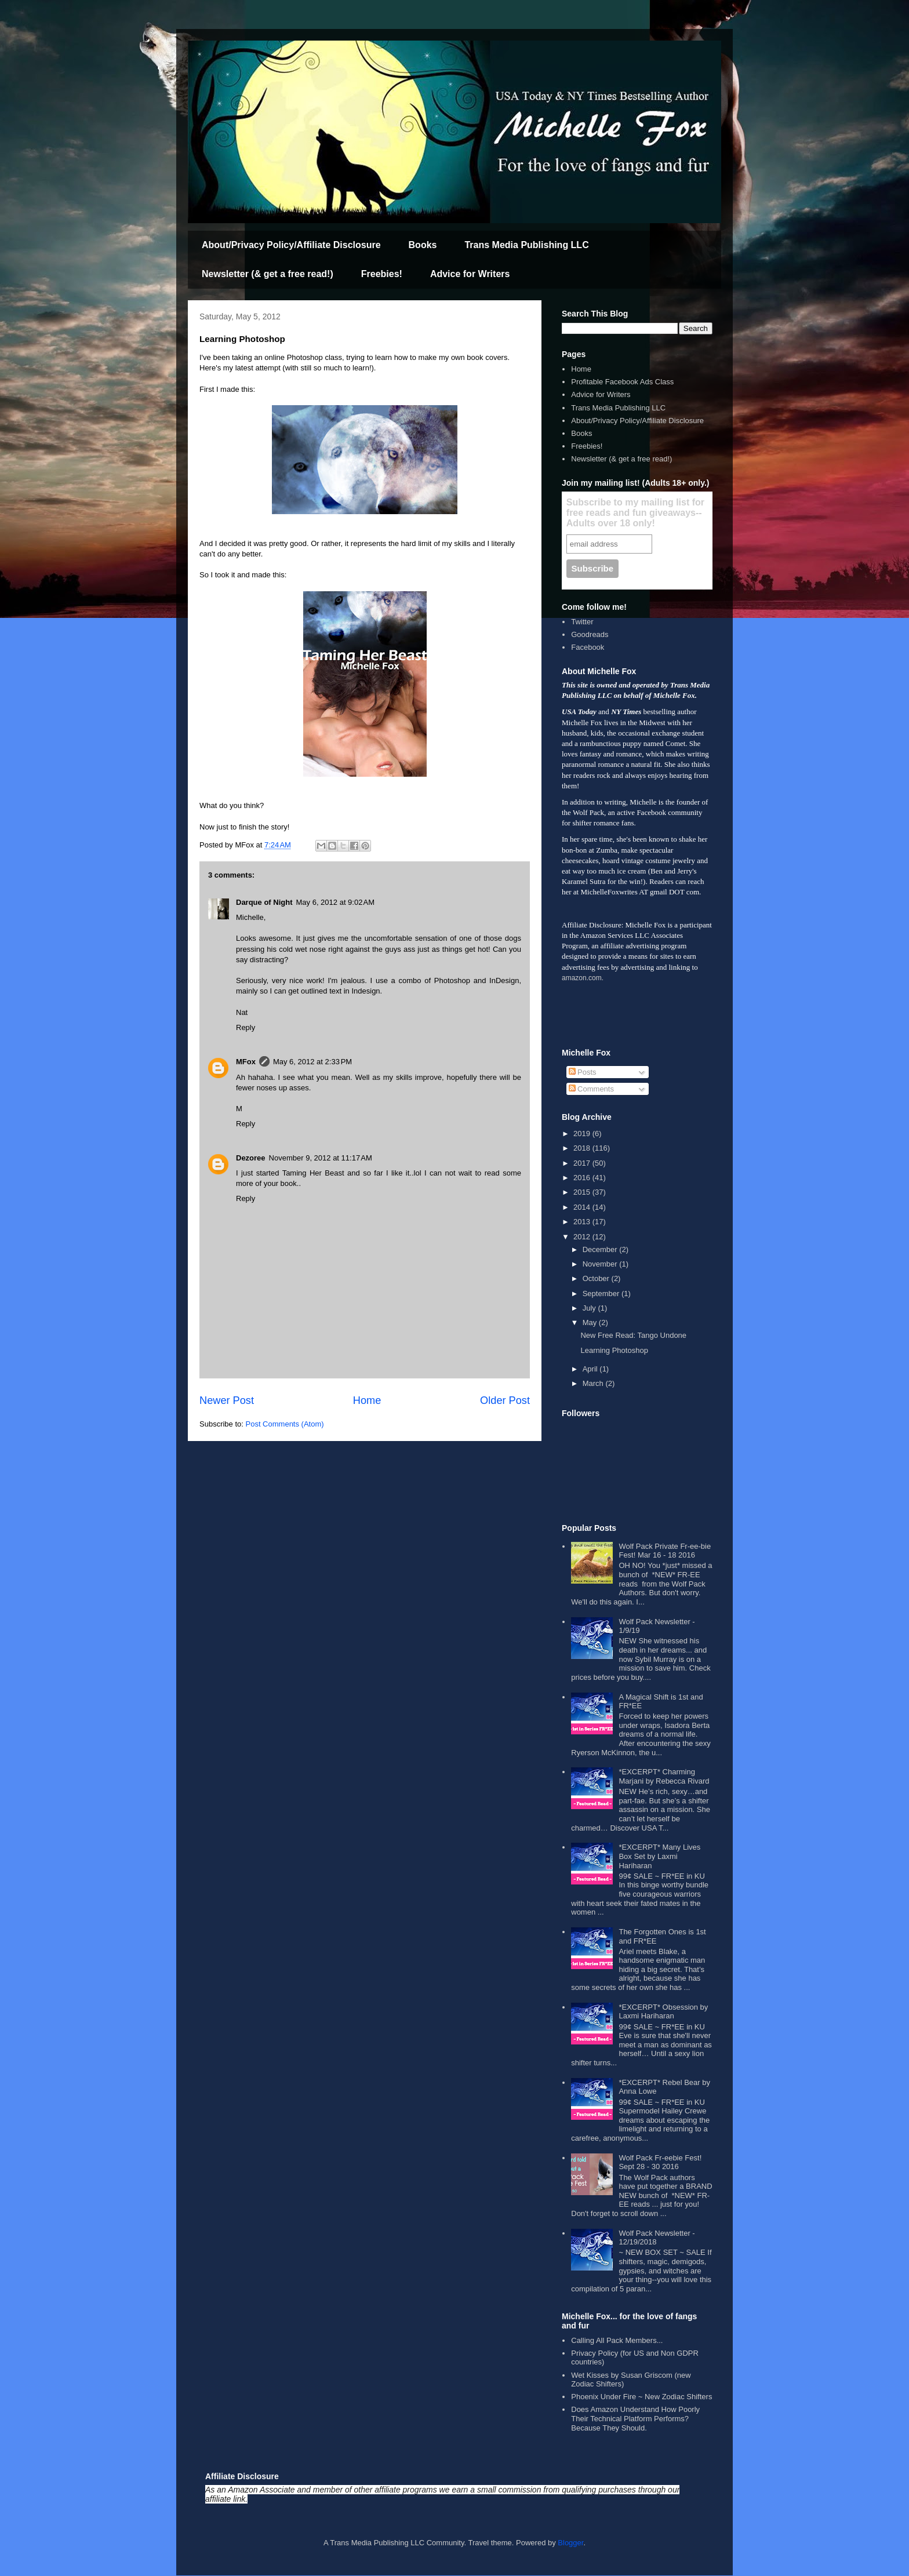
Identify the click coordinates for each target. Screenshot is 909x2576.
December (601, 1249)
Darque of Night (264, 902)
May (591, 1322)
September (602, 1293)
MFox (246, 1061)
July (590, 1308)
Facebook (587, 647)
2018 (582, 1148)
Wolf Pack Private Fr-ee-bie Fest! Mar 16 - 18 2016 (665, 1551)
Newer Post (226, 1400)
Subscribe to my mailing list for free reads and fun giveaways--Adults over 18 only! (635, 512)
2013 (582, 1221)
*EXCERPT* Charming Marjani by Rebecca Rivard (664, 1776)
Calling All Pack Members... (617, 2340)
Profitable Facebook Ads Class (622, 381)
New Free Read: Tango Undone (633, 1335)
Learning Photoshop (614, 1350)
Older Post (505, 1400)
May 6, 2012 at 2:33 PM (312, 1061)
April (591, 1369)
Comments (591, 1089)
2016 (582, 1177)
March (594, 1383)
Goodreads (589, 634)
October (597, 1278)
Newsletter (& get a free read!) (267, 274)
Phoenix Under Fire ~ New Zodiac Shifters (641, 2396)
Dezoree (251, 1158)
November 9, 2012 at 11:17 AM (320, 1158)
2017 (582, 1163)
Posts (583, 1072)
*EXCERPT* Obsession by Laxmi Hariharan (663, 2012)
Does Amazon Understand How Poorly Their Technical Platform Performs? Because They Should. (635, 2418)
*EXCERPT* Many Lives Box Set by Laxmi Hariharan (659, 1856)
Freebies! (381, 274)
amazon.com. (582, 978)
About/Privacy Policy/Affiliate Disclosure (291, 245)
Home (367, 1400)
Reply (245, 1027)
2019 (582, 1133)
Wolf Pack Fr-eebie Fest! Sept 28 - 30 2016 (660, 2162)
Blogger (570, 2542)
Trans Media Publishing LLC (526, 245)
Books (423, 245)
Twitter (582, 621)
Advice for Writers (470, 274)
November (601, 1264)
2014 (582, 1207)
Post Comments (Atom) (285, 1424)
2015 (582, 1192)
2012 (582, 1236)
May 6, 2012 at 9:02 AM (335, 902)
